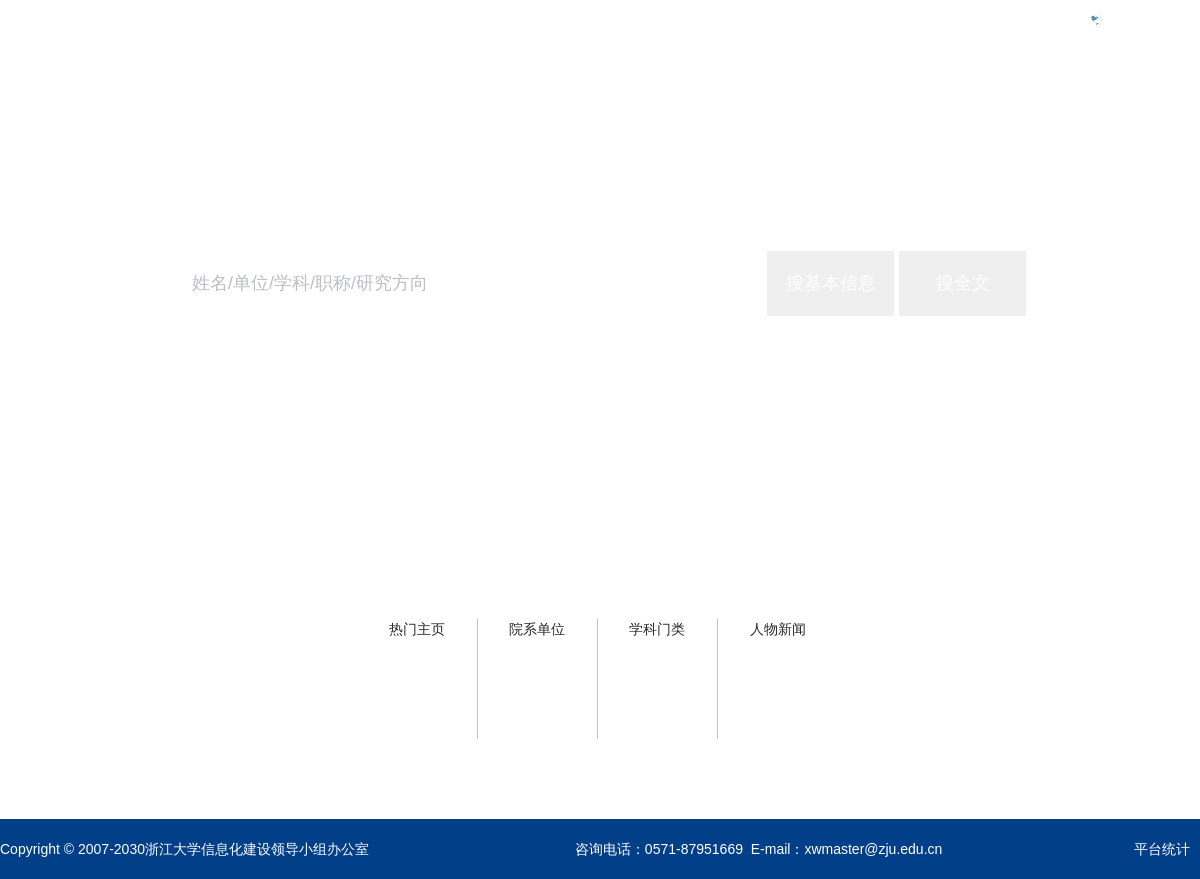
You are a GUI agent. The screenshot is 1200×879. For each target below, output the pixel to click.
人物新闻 (778, 629)
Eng (1123, 19)
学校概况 (960, 106)
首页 (868, 106)
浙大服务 (1064, 106)
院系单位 (537, 629)
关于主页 (1168, 106)
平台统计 (1162, 849)
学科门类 (657, 629)
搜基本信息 (831, 283)
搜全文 (963, 283)
